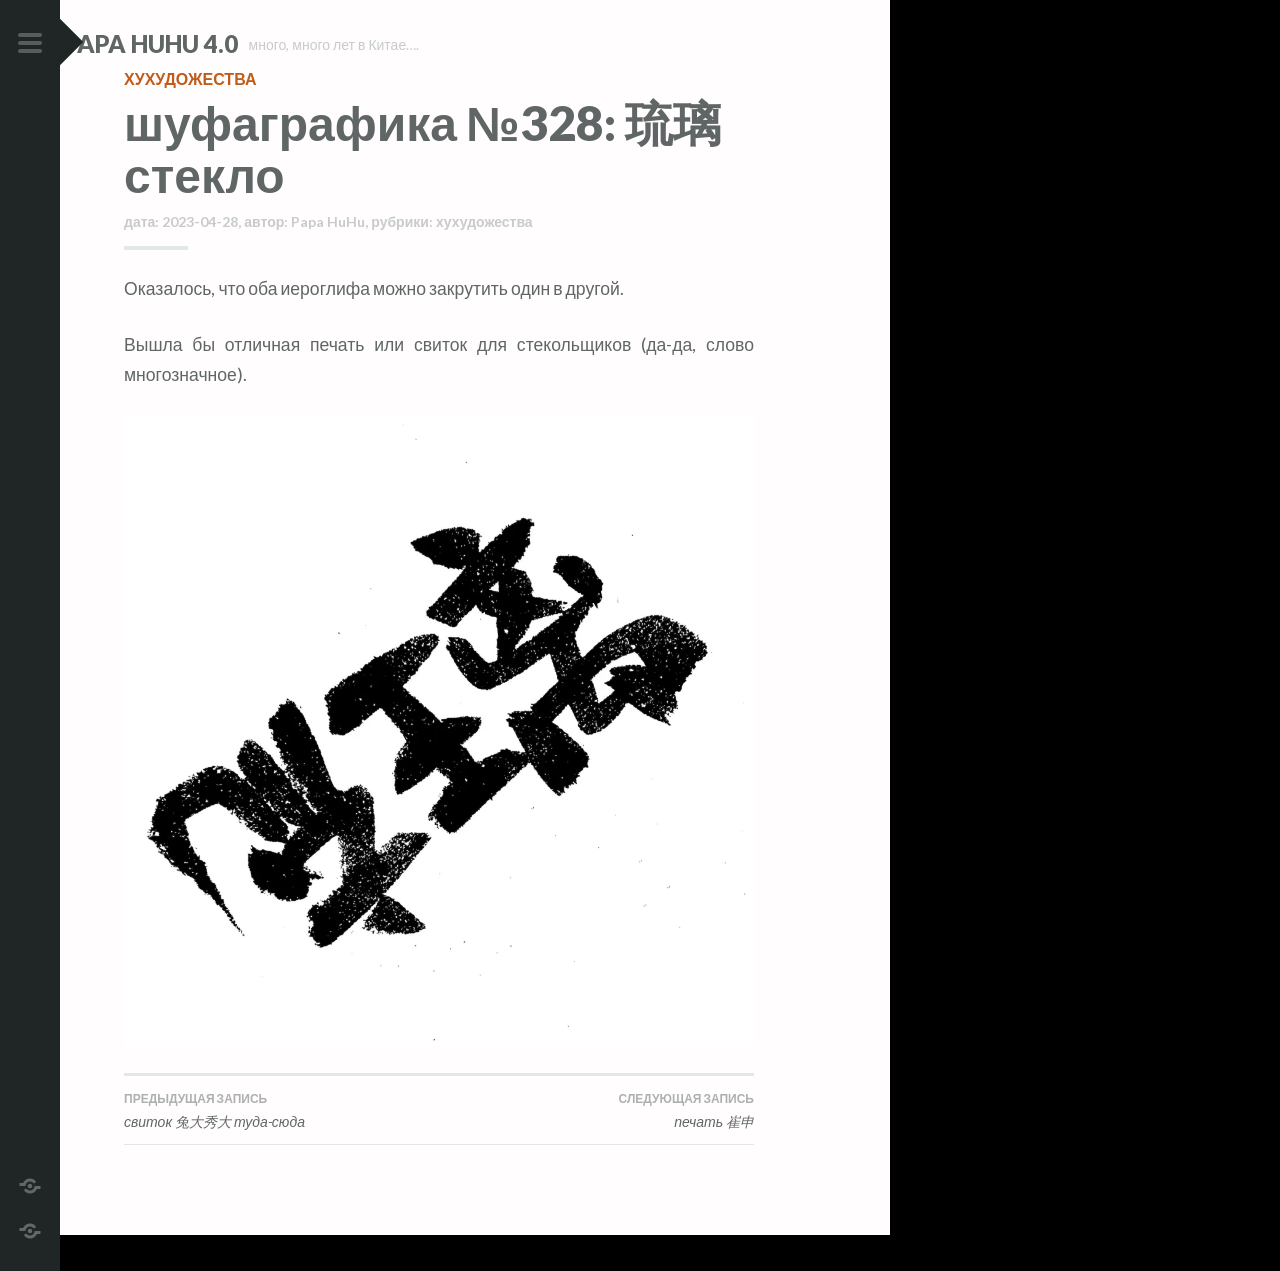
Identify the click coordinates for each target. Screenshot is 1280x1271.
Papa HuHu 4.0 (211, 43)
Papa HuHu (328, 257)
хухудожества (190, 114)
